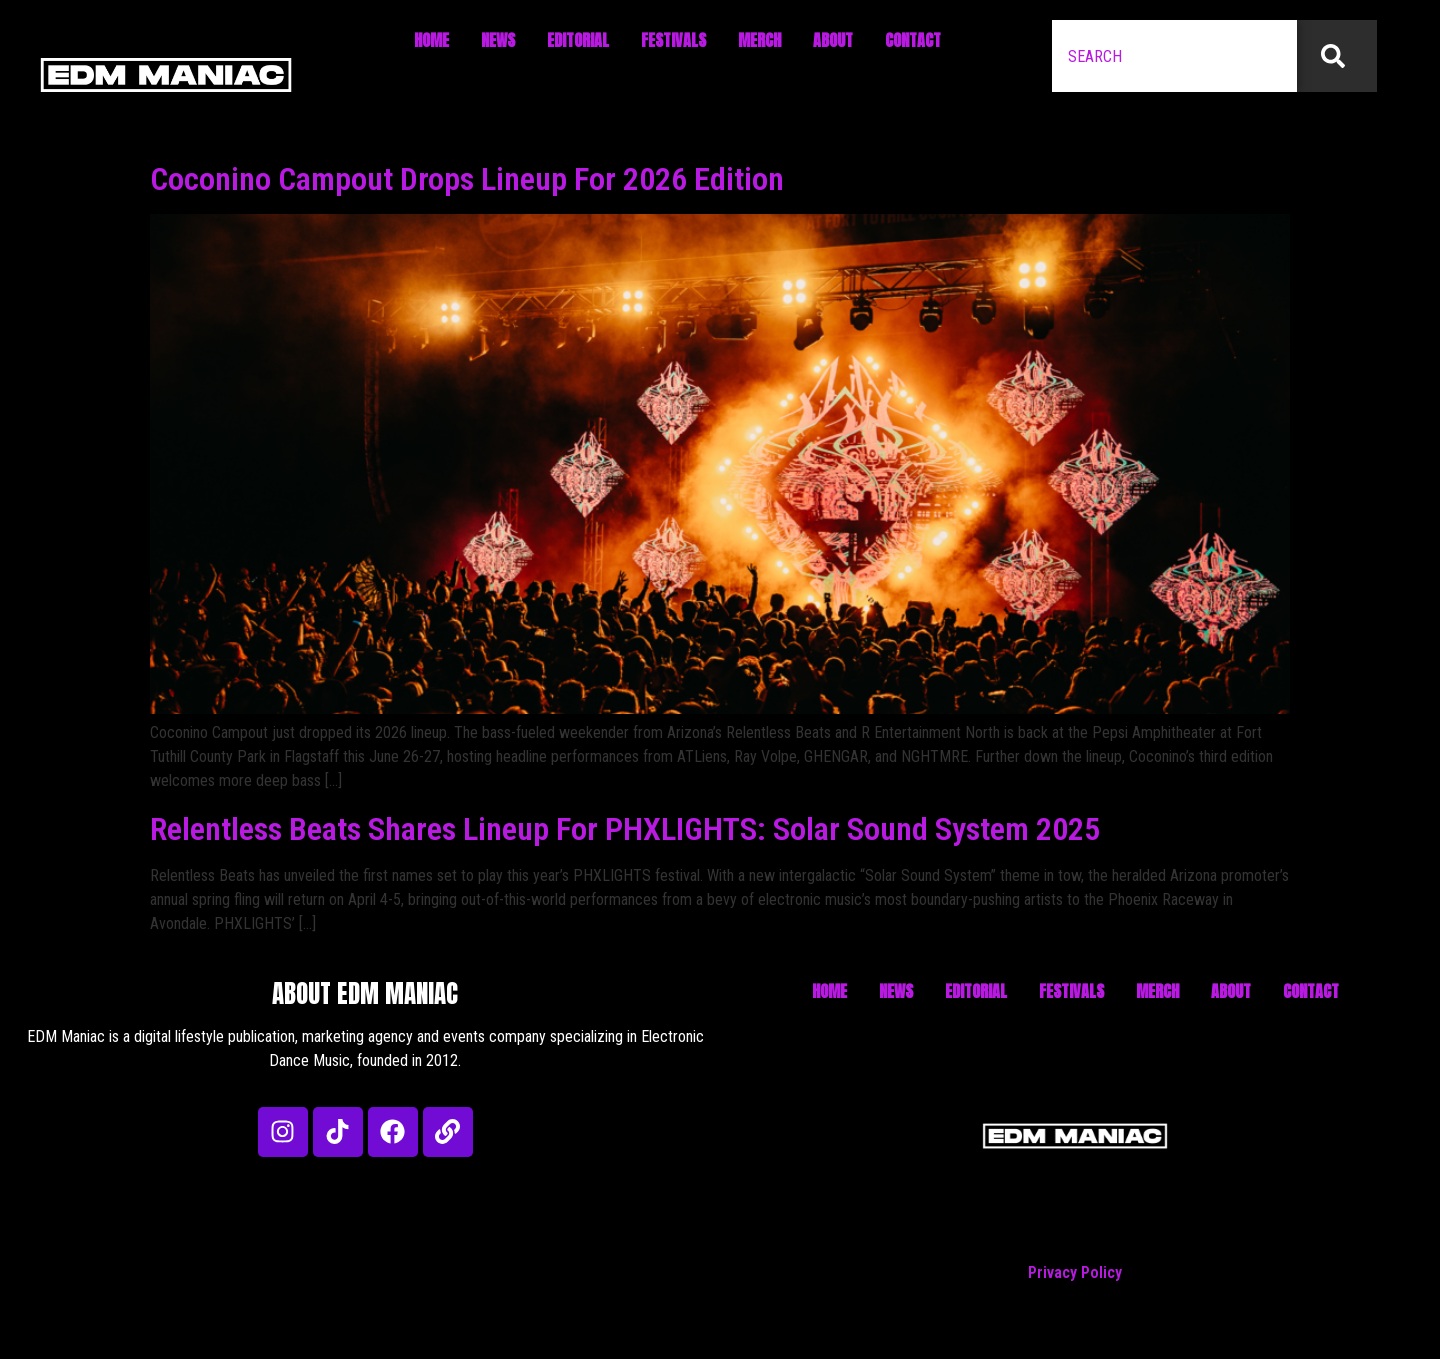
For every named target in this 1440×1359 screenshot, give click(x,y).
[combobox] (1174, 56)
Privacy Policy (1075, 1272)
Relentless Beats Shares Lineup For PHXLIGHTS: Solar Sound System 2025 (625, 829)
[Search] (1337, 56)
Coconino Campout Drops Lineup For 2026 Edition (467, 179)
